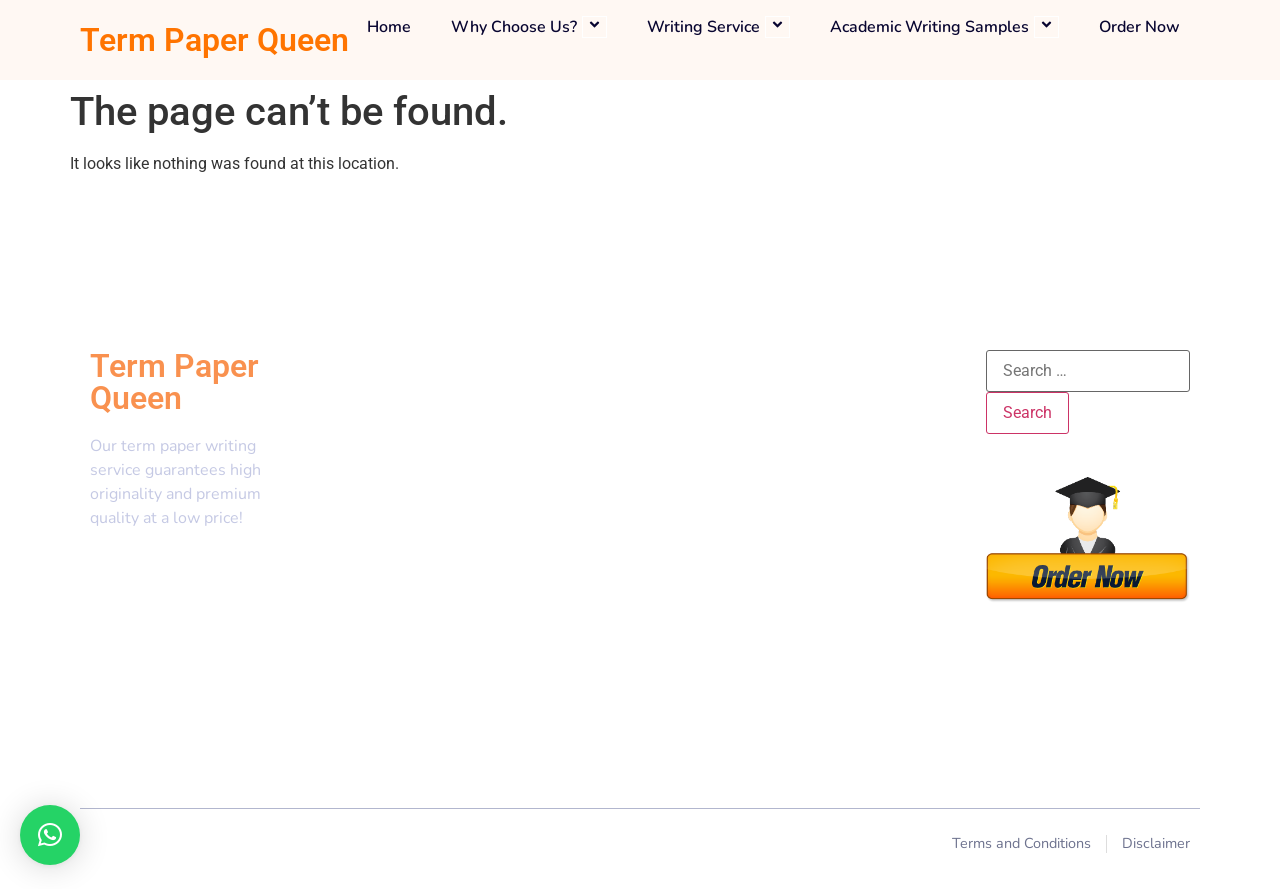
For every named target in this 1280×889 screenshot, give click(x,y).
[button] (50, 835)
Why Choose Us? (529, 27)
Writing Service (718, 27)
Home (389, 27)
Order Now (1139, 27)
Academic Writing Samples (944, 27)
